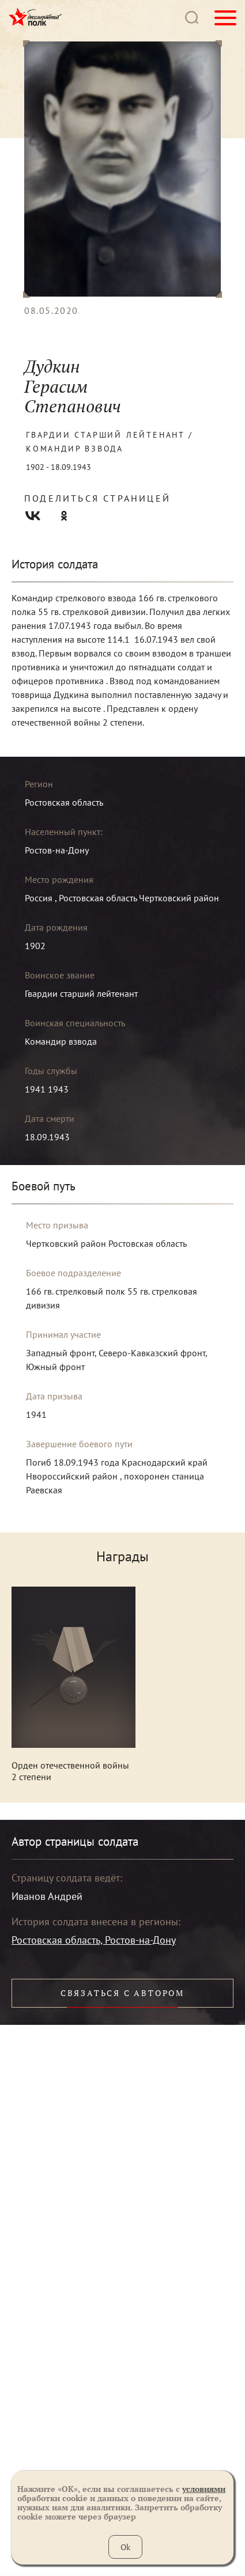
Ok (125, 2546)
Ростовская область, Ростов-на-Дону (94, 1940)
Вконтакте (33, 516)
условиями (203, 2488)
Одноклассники (64, 516)
